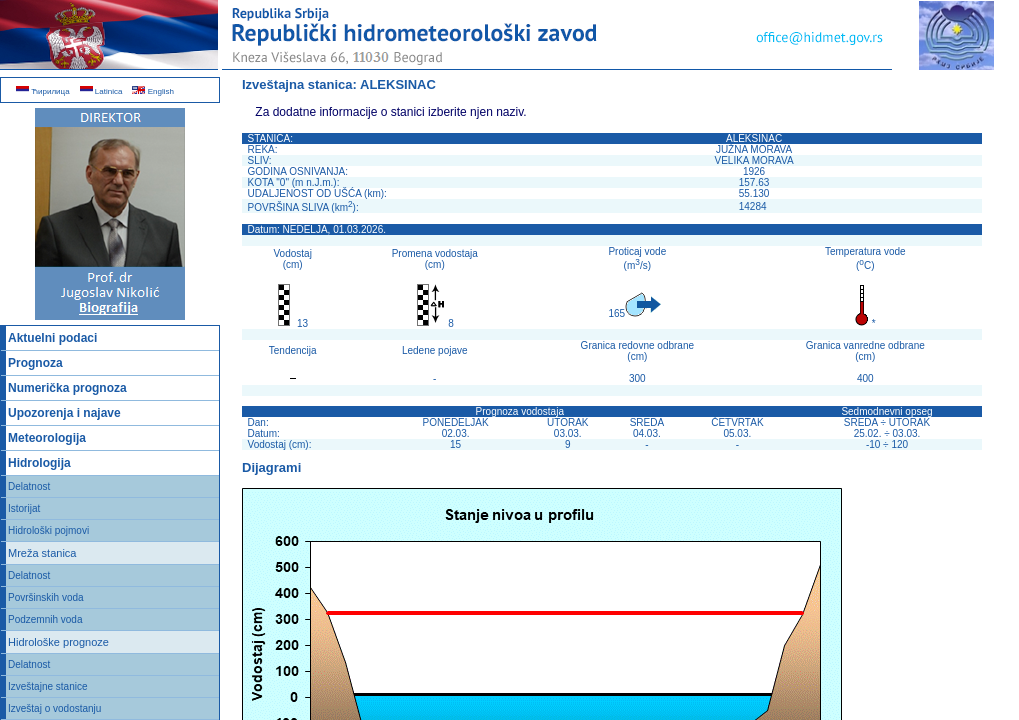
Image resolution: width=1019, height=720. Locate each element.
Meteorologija (47, 438)
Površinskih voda (46, 597)
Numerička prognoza (67, 388)
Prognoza (35, 363)
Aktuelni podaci (52, 338)
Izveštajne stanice (48, 686)
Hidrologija (39, 463)
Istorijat (24, 508)
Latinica (101, 91)
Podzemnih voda (45, 619)
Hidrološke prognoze (58, 642)
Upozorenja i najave (64, 413)
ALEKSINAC (398, 84)
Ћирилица (43, 91)
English (152, 91)
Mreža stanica (42, 553)
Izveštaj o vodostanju (54, 708)
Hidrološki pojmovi (48, 530)
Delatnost (29, 486)
